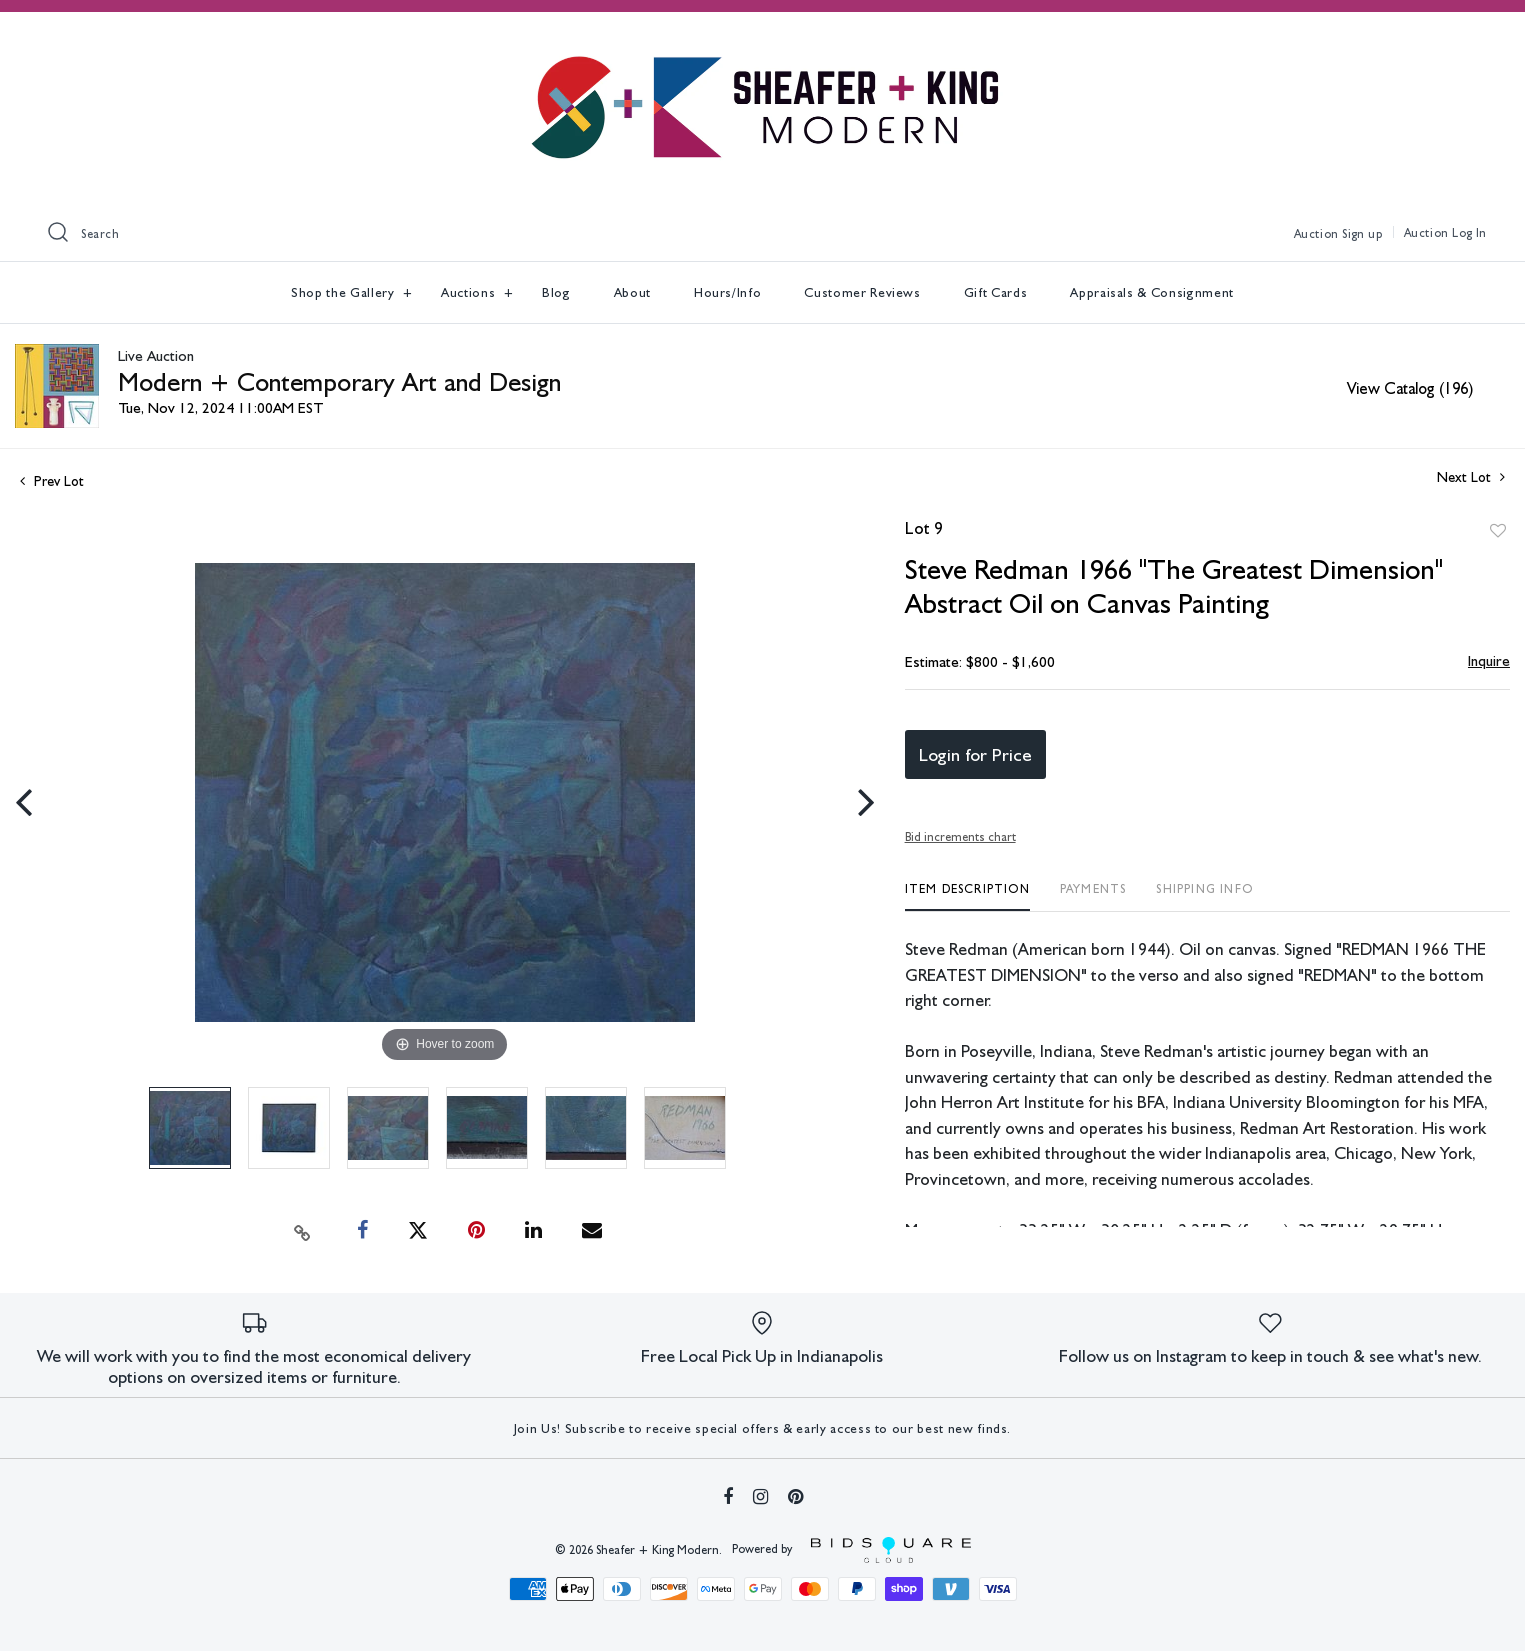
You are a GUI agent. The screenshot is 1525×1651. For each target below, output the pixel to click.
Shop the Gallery (344, 292)
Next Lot (1471, 477)
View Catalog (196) (1410, 388)
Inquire (1489, 661)
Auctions (470, 292)
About (632, 292)
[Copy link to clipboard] (302, 1231)
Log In (1469, 233)
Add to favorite (1498, 531)
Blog (556, 292)
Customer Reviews (862, 292)
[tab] (967, 896)
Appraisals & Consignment (1152, 292)
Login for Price (975, 754)
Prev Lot (52, 481)
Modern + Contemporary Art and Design (339, 381)
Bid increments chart (960, 837)
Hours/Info (728, 292)
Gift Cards (996, 292)
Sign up (1362, 234)
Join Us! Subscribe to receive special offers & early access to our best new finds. (762, 1428)
